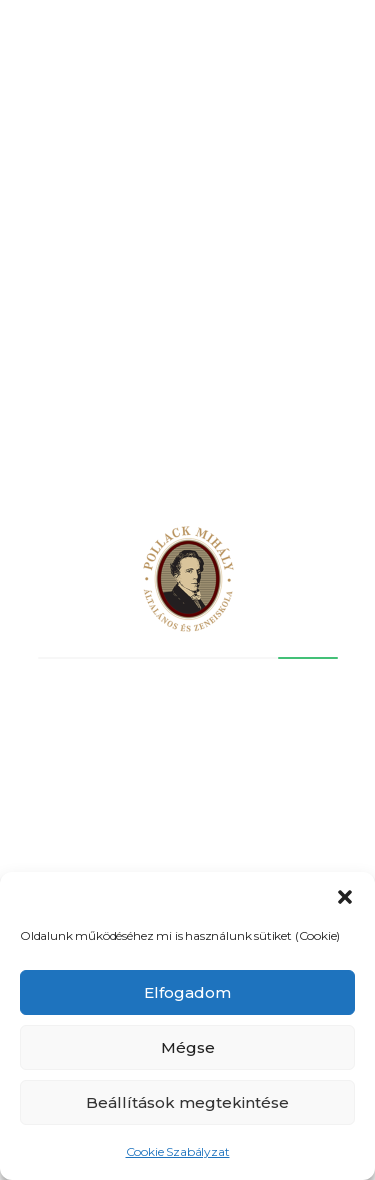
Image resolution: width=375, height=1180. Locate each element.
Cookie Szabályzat (178, 1151)
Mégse (188, 1047)
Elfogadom (187, 992)
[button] (345, 897)
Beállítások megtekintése (187, 1102)
